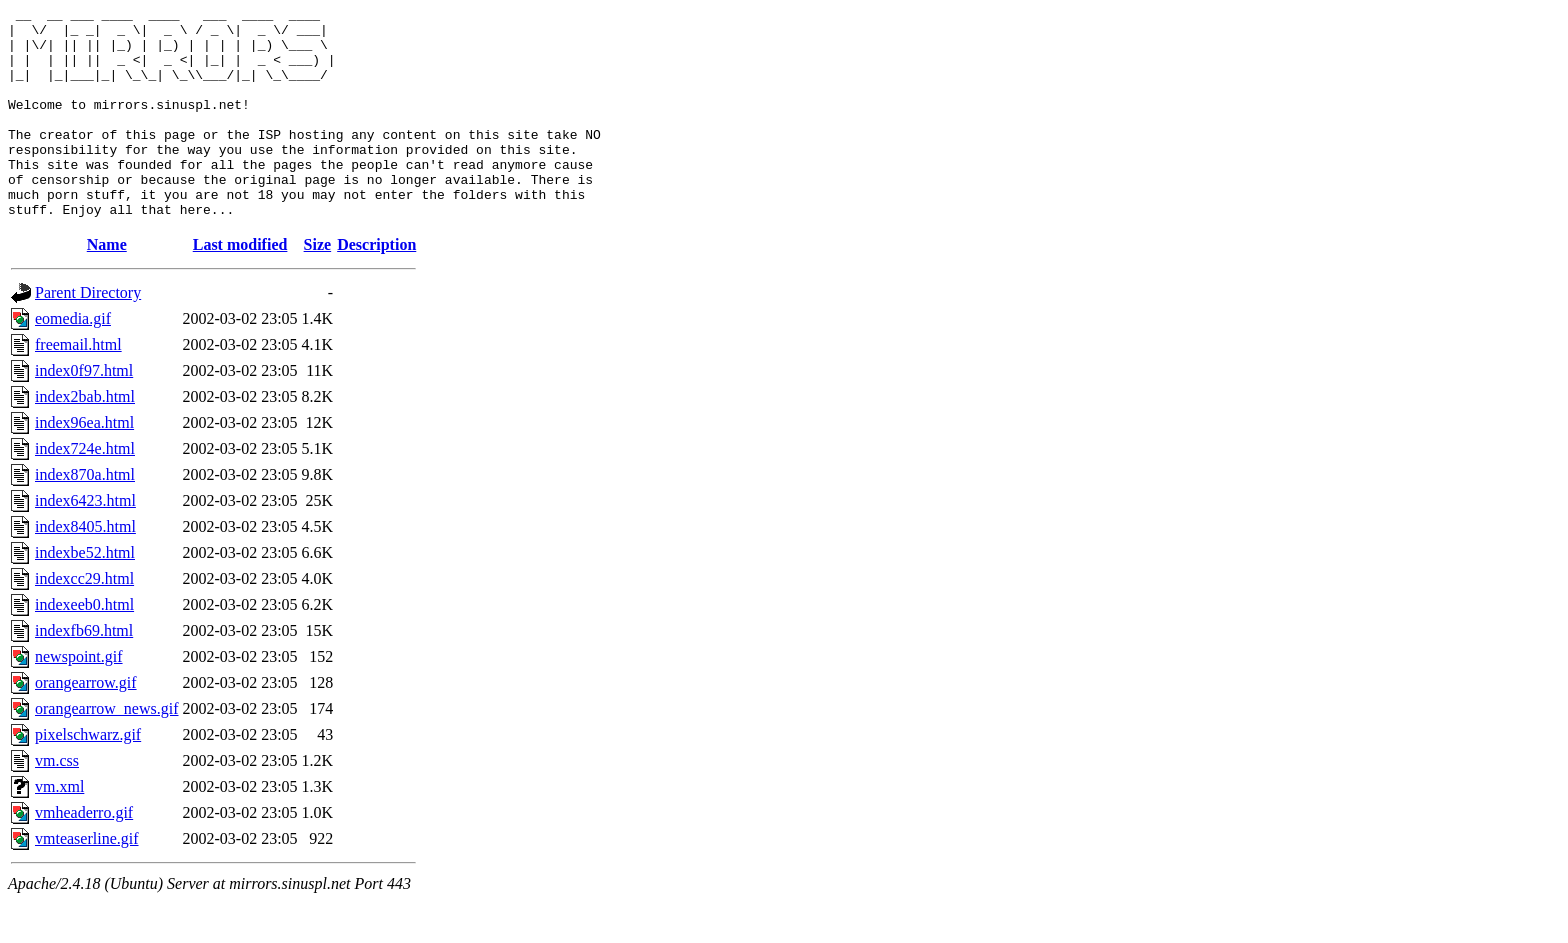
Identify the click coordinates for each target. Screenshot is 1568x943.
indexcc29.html (84, 620)
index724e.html (85, 490)
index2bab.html (85, 438)
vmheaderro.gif (84, 854)
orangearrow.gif (86, 724)
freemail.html (78, 386)
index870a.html (85, 516)
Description (376, 286)
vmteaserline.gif (87, 880)
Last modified (240, 286)
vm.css (57, 802)
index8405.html (85, 568)
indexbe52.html (85, 594)
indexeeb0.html (84, 646)
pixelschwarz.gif (88, 776)
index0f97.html (84, 412)
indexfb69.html (84, 672)
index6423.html (85, 542)
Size (318, 286)
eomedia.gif (73, 360)
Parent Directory (88, 334)
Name (107, 286)
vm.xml (59, 828)
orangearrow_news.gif (107, 750)
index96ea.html (84, 464)
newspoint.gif (79, 698)
